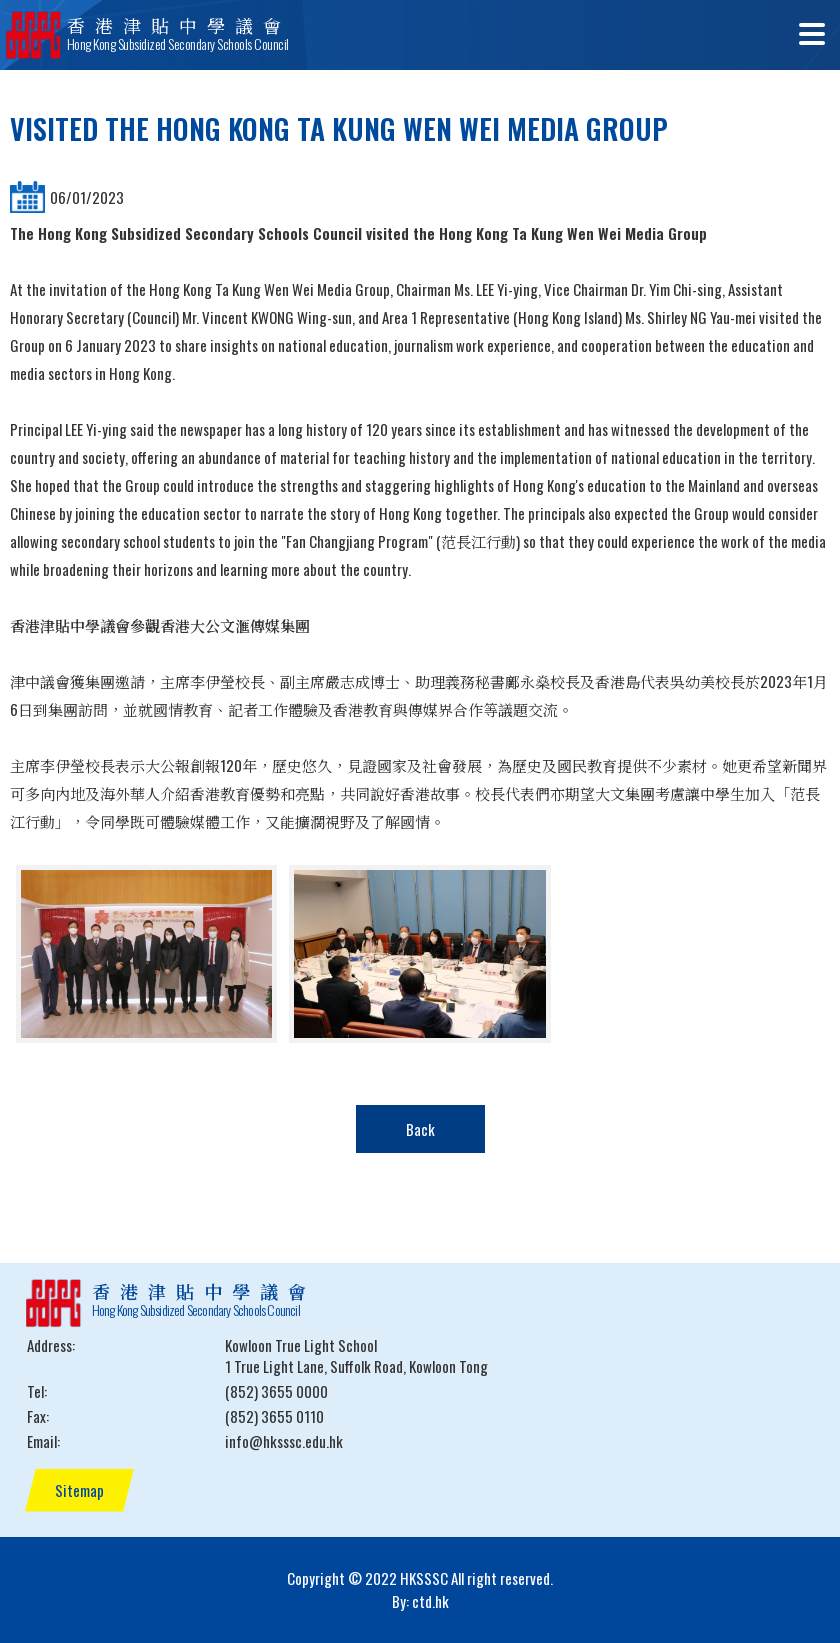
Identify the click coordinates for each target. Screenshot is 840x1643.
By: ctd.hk (420, 1601)
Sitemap (79, 1490)
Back (420, 1129)
